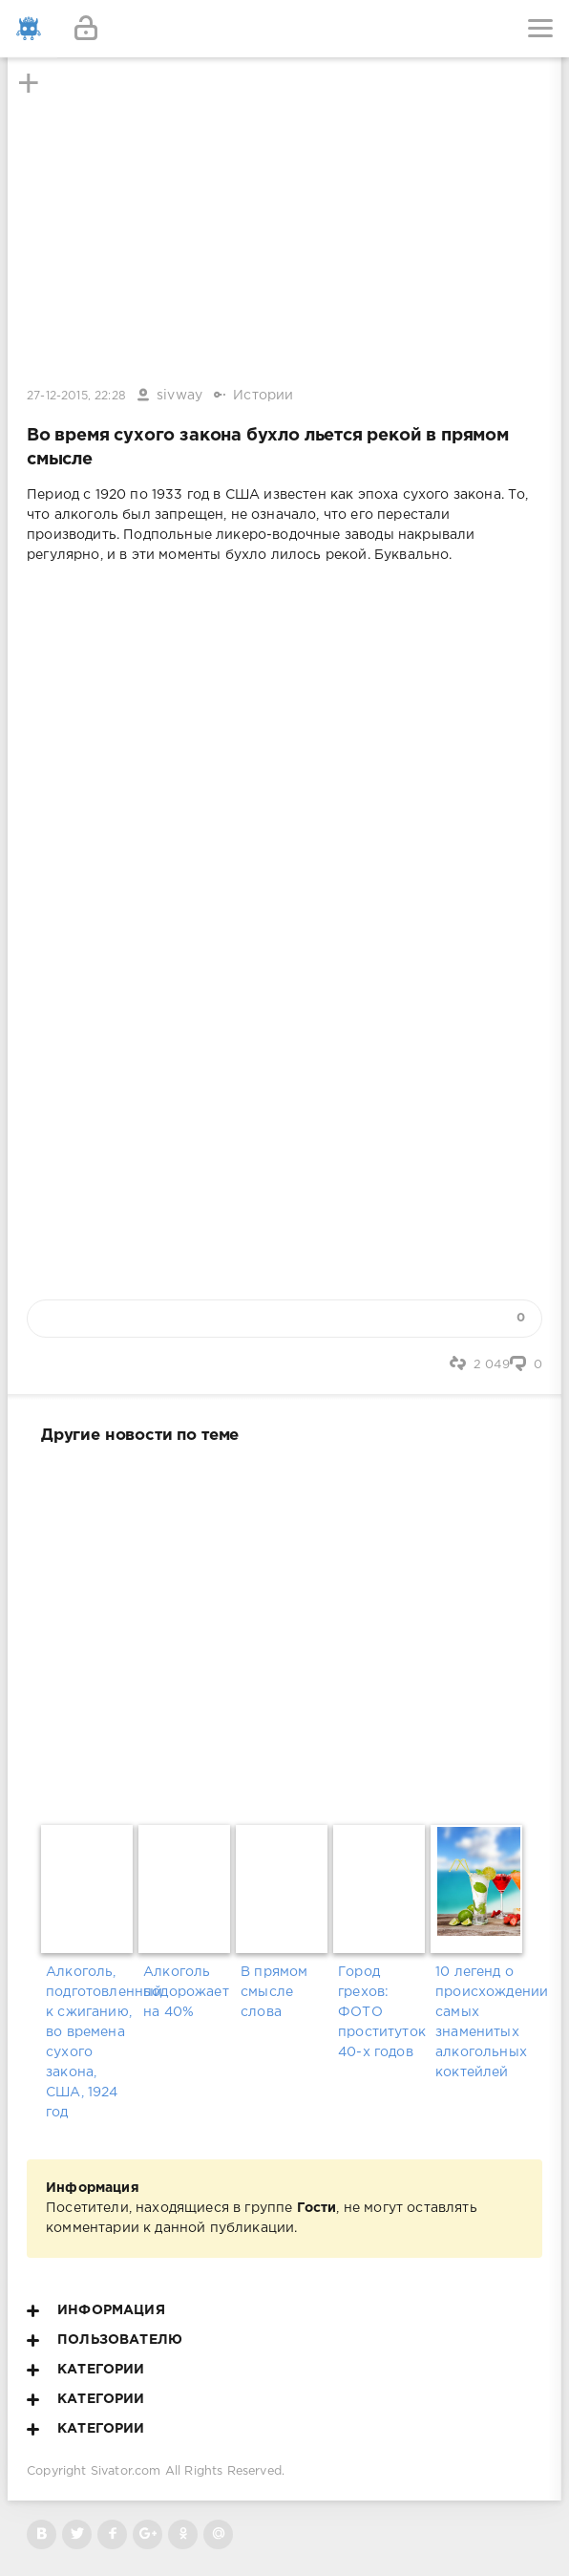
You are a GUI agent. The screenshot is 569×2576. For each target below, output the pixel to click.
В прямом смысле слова (274, 1992)
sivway (179, 395)
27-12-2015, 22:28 (76, 396)
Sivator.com (126, 2471)
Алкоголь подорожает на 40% (186, 1992)
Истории (263, 395)
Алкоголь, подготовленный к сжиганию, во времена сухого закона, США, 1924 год (90, 2042)
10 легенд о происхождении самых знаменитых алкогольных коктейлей (479, 2022)
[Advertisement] (284, 1630)
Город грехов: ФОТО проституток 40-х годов (382, 2012)
